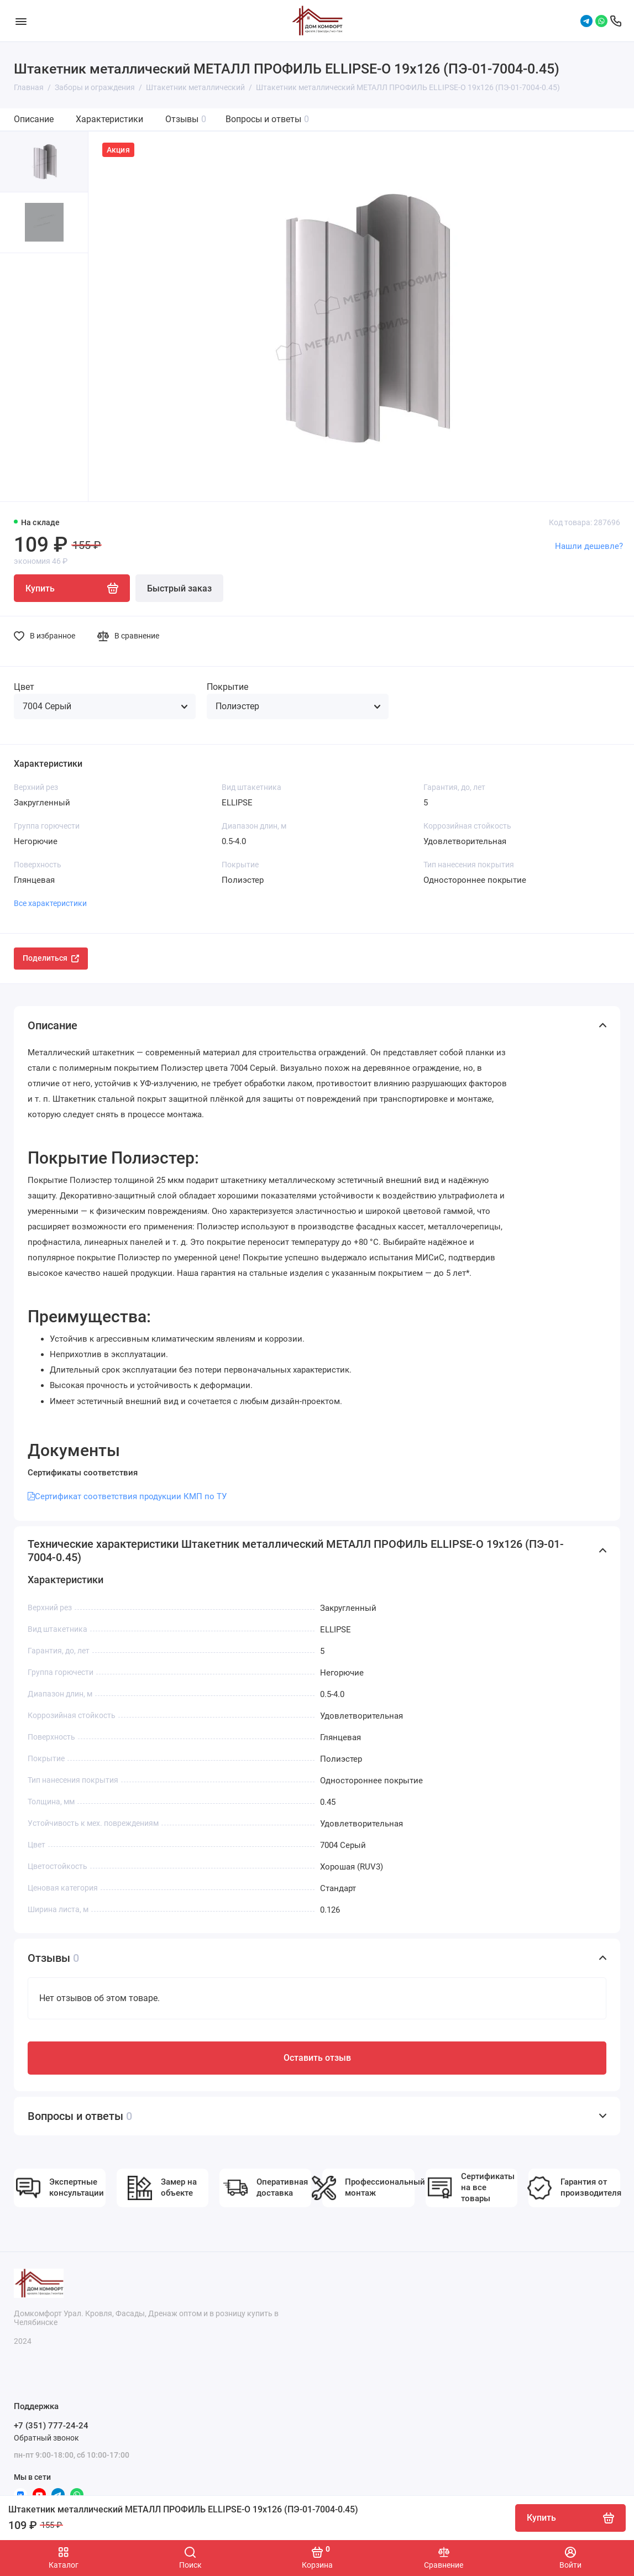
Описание (34, 119)
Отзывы (185, 119)
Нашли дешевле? (589, 546)
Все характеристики (50, 903)
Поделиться (51, 958)
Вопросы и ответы (267, 119)
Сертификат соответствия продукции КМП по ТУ (127, 1496)
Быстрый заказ (179, 588)
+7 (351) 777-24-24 (51, 2426)
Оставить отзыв (317, 2058)
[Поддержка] (615, 21)
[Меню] (20, 20)
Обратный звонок (46, 2437)
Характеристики (109, 119)
